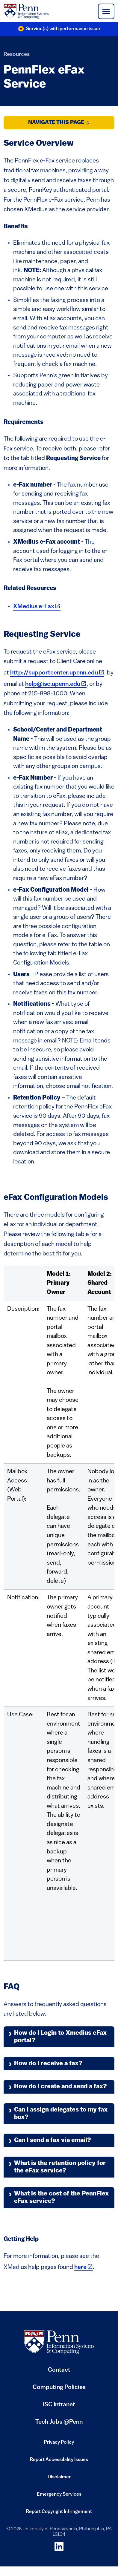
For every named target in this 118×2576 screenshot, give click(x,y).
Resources (17, 54)
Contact (59, 2370)
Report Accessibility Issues (59, 2461)
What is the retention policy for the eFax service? (60, 2167)
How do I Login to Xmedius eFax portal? (60, 2037)
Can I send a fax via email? (52, 2140)
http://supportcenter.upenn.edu (57, 673)
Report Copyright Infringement (59, 2513)
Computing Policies (59, 2390)
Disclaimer (59, 2479)
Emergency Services (59, 2496)
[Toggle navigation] (106, 11)
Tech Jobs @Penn (59, 2422)
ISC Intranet (59, 2407)
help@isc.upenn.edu (56, 684)
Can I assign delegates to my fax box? (61, 2113)
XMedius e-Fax (36, 607)
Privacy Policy (59, 2444)
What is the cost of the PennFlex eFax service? (61, 2197)
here (83, 2267)
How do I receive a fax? (48, 2063)
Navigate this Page (59, 122)
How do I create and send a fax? (60, 2086)
